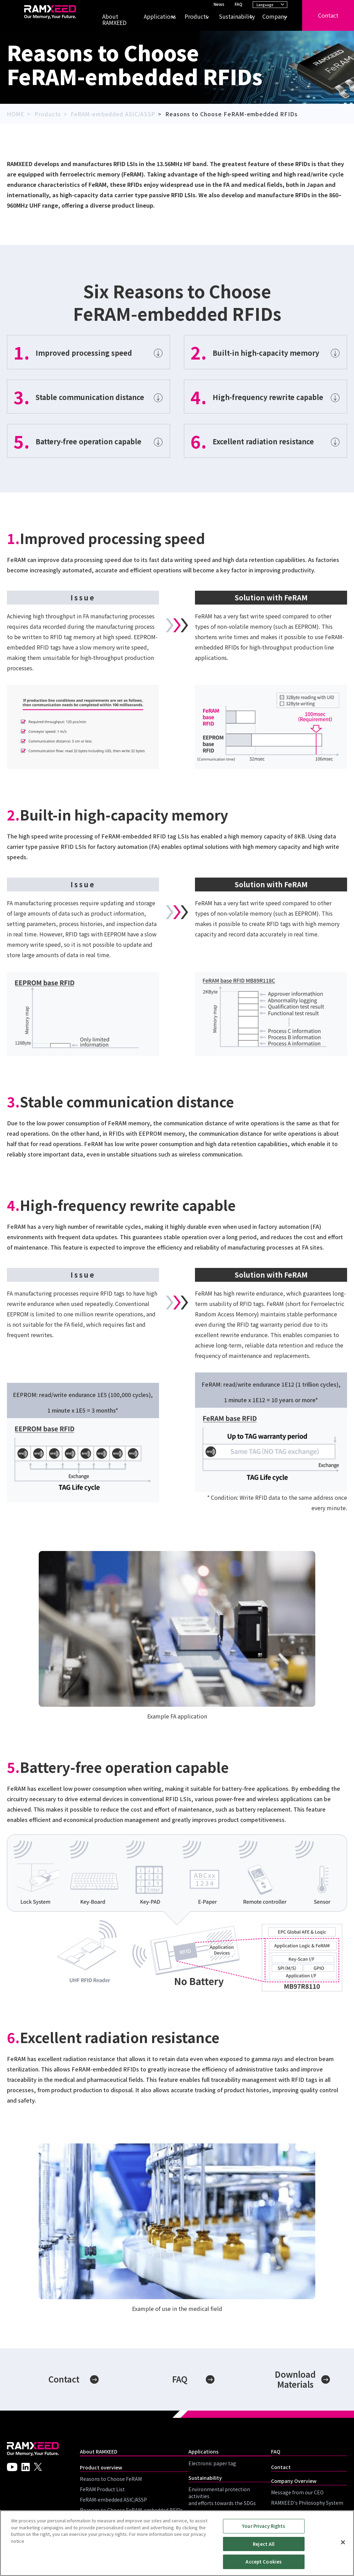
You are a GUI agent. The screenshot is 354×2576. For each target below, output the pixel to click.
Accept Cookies (263, 2561)
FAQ (238, 4)
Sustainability (232, 16)
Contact (328, 15)
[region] (177, 2543)
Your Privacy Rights (263, 2526)
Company (271, 16)
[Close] (343, 2542)
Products (193, 16)
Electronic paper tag (212, 2463)
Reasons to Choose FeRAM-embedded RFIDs (131, 2509)
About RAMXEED (114, 19)
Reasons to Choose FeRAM (111, 2478)
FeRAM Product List (102, 2489)
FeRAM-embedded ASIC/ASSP (113, 2499)
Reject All (263, 2544)
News (219, 4)
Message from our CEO (297, 2492)
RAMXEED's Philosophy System (307, 2502)
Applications (156, 16)
